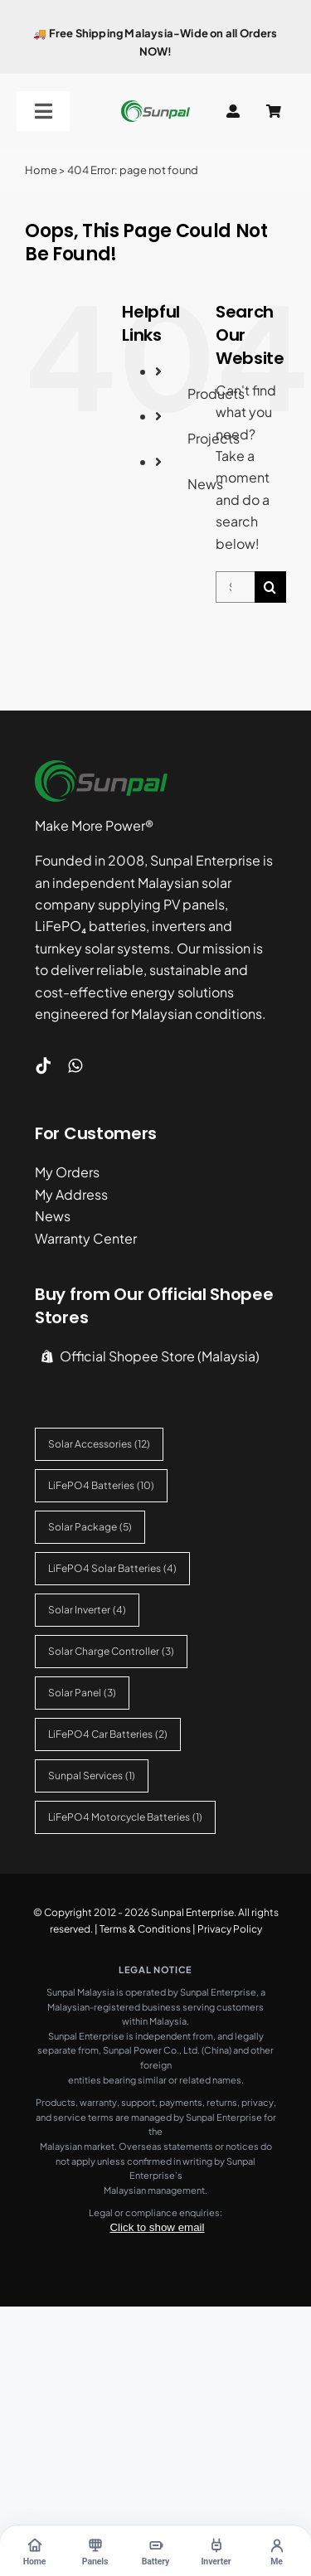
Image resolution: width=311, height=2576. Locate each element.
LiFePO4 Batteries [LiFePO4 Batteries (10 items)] (101, 1485)
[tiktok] (43, 1066)
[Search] (270, 587)
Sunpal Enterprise (192, 1912)
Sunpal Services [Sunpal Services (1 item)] (91, 1775)
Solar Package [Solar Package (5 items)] (90, 1527)
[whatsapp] (75, 1066)
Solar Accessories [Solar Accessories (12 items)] (99, 1444)
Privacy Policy (229, 1929)
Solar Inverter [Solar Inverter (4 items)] (87, 1609)
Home (41, 170)
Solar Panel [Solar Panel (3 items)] (82, 1692)
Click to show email (156, 2227)
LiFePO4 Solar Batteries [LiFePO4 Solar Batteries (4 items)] (112, 1568)
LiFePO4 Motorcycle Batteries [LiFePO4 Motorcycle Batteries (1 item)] (125, 1817)
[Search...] (235, 587)
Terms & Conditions (145, 1929)
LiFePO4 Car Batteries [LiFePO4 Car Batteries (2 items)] (108, 1734)
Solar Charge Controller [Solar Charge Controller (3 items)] (111, 1651)
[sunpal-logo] (155, 106)
